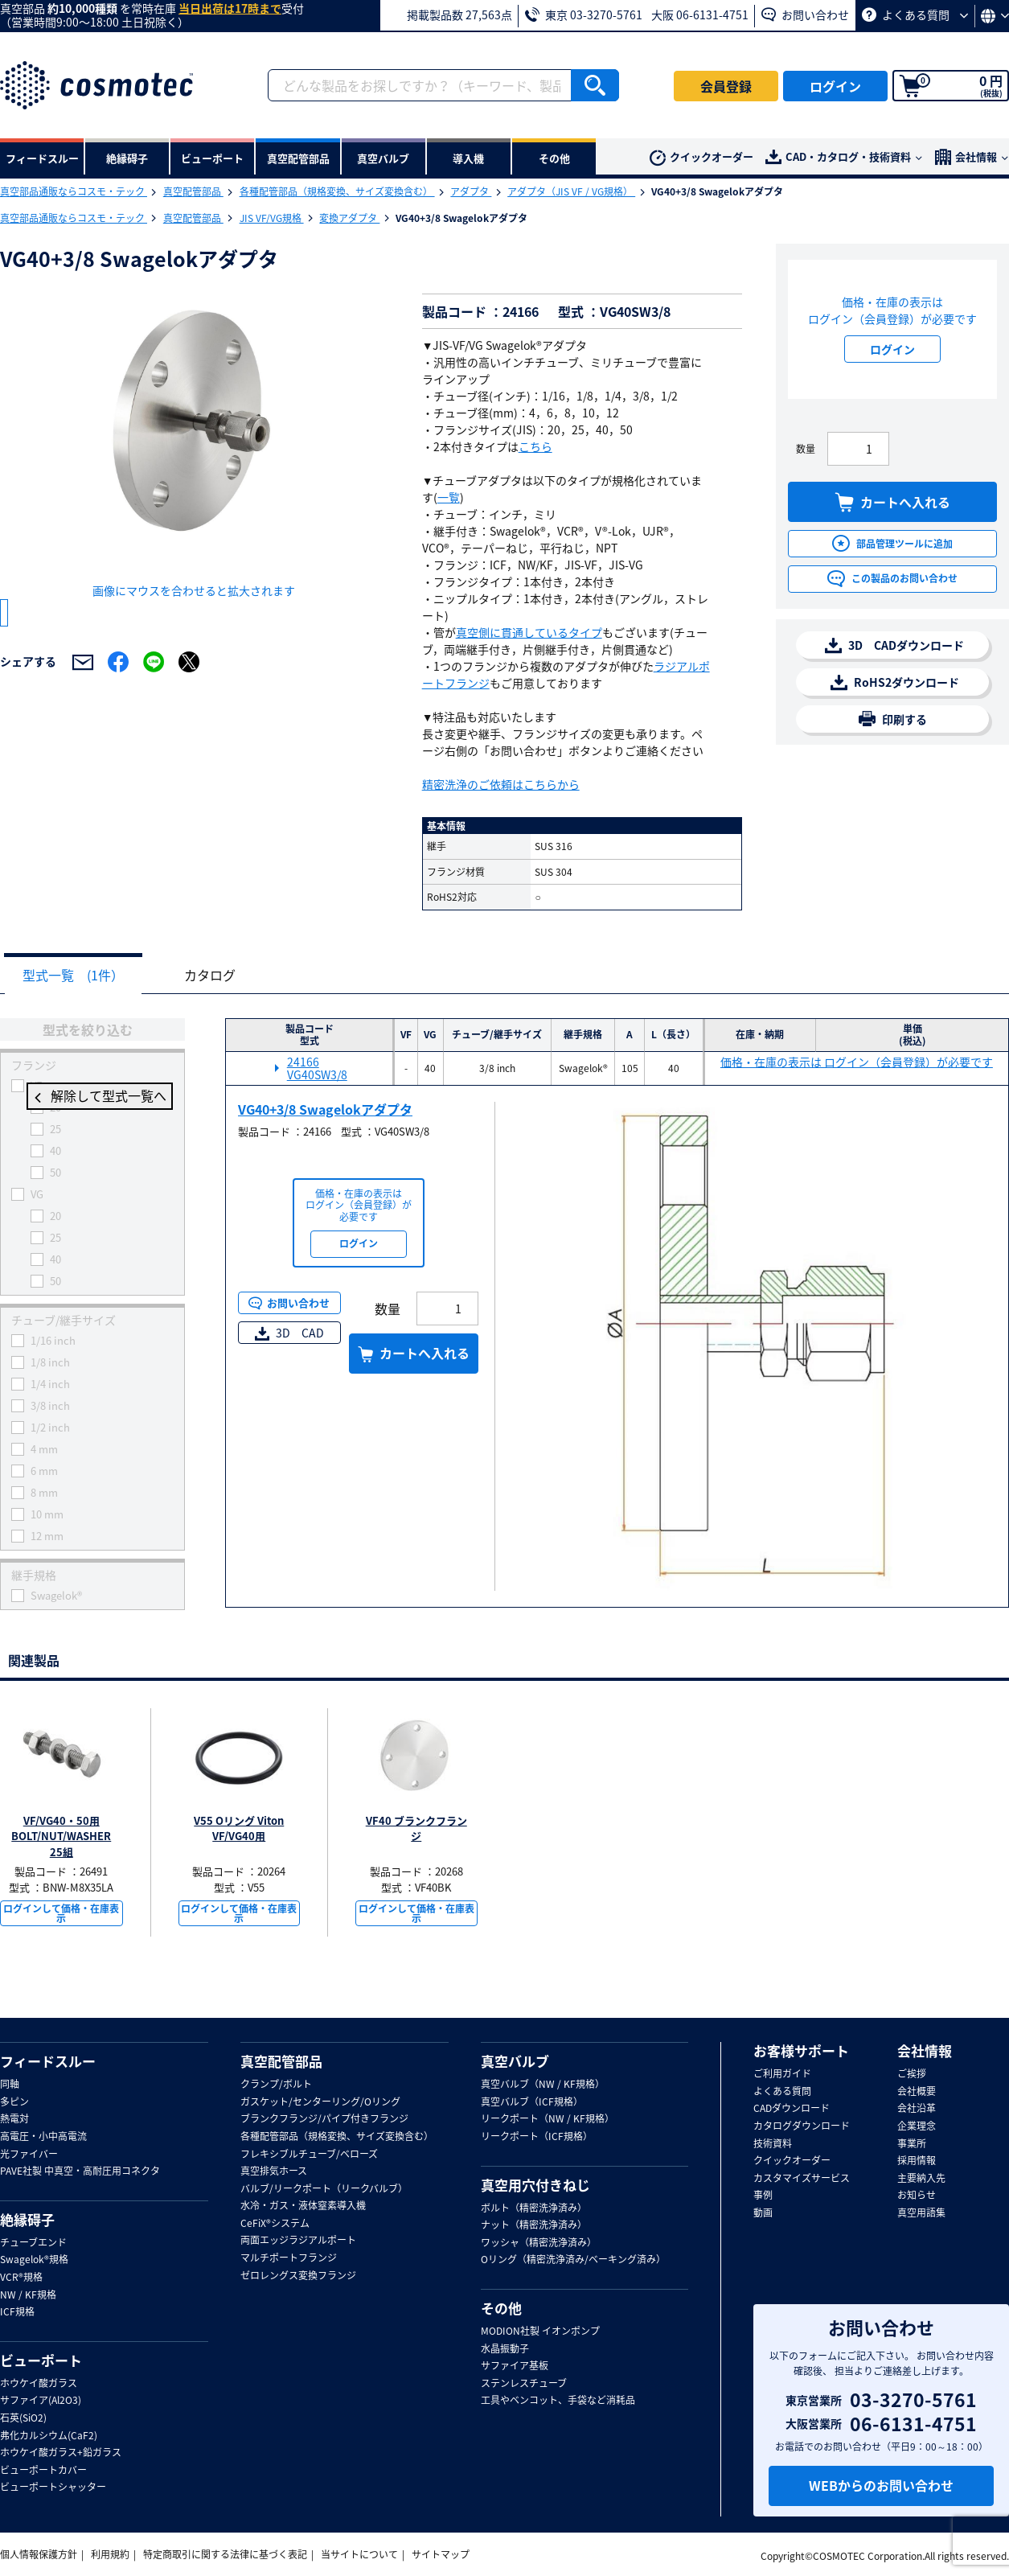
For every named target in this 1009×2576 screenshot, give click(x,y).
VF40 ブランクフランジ (416, 1829)
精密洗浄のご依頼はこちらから (501, 784)
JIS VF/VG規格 (272, 218)
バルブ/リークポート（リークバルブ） (324, 2189)
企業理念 (916, 2126)
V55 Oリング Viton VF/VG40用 (239, 1829)
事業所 (911, 2144)
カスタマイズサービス (801, 2178)
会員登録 (726, 86)
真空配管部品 (193, 191)
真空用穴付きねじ (535, 2185)
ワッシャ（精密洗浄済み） (539, 2243)
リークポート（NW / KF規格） (547, 2119)
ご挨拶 (911, 2074)
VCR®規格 (21, 2277)
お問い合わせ (805, 14)
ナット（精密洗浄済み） (534, 2225)
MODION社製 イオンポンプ (540, 2331)
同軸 (9, 2084)
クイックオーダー (701, 157)
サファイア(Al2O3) (40, 2401)
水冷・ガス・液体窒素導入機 (303, 2206)
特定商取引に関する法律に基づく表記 (225, 2554)
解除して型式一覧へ (92, 1098)
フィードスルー (48, 2061)
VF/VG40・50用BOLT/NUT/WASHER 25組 (61, 1837)
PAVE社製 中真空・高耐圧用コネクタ (80, 2171)
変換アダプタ (349, 218)
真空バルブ (515, 2061)
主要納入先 (921, 2178)
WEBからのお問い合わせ (881, 2486)
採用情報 (916, 2161)
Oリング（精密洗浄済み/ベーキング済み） (573, 2260)
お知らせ (916, 2195)
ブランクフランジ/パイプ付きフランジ (324, 2119)
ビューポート (41, 2360)
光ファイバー (29, 2154)
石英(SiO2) (23, 2418)
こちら (535, 446)
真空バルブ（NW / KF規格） (543, 2084)
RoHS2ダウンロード (895, 682)
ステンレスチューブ (524, 2383)
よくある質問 (915, 14)
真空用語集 (921, 2213)
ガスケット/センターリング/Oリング (320, 2102)
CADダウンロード (791, 2108)
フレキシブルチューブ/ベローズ (309, 2154)
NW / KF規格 (28, 2295)
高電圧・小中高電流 (43, 2136)
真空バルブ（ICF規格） (532, 2102)
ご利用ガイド (782, 2074)
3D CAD (289, 1333)
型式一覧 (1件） (77, 975)
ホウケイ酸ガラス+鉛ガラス (60, 2453)
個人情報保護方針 (38, 2554)
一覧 (448, 497)
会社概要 (916, 2091)
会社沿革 (916, 2108)
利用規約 (110, 2554)
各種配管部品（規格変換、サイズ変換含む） (337, 191)
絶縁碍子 (27, 2220)
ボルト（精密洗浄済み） (534, 2208)
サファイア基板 (514, 2366)
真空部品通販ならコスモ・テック (73, 191)
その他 (501, 2308)
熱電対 (14, 2119)
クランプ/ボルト (276, 2084)
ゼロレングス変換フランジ (298, 2276)
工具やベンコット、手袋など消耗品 (558, 2401)
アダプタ (470, 191)
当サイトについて (359, 2554)
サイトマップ (441, 2554)
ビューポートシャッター (53, 2488)
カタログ (222, 975)
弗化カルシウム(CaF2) (48, 2436)
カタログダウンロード (801, 2126)
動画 (763, 2213)
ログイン (835, 86)
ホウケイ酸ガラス (38, 2383)
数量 (805, 449)
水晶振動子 (505, 2349)
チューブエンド (33, 2243)
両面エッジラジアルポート (298, 2241)
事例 (763, 2195)
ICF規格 (17, 2312)
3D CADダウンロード (894, 645)
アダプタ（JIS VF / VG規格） (571, 191)
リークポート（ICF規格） (537, 2136)
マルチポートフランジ (288, 2258)
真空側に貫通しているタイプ (529, 632)
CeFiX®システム (275, 2223)
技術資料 (772, 2144)
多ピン (14, 2102)
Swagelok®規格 (34, 2260)
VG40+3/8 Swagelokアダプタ (325, 1110)
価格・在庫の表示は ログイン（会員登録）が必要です (856, 1063)
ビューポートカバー (43, 2470)
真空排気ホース (273, 2171)
